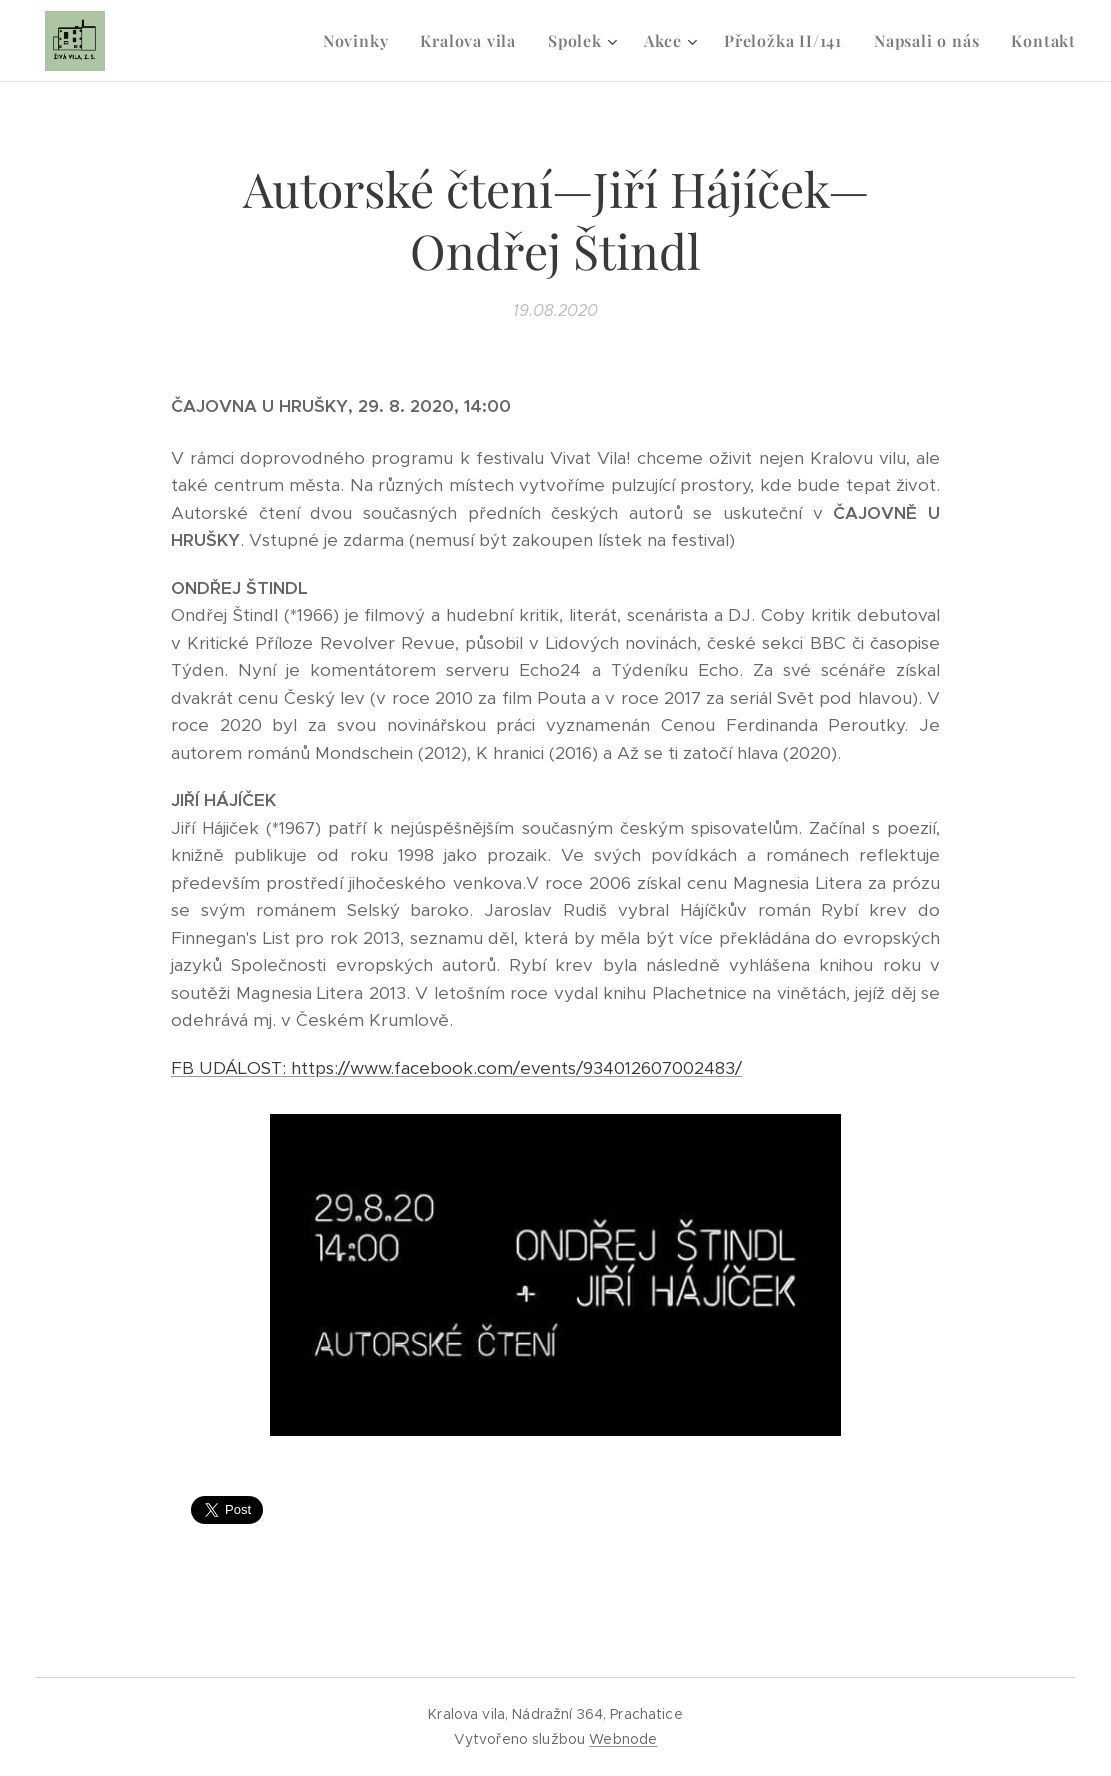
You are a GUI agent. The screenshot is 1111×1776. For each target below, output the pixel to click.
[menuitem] (361, 41)
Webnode (623, 1739)
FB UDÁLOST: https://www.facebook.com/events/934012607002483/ (456, 1068)
